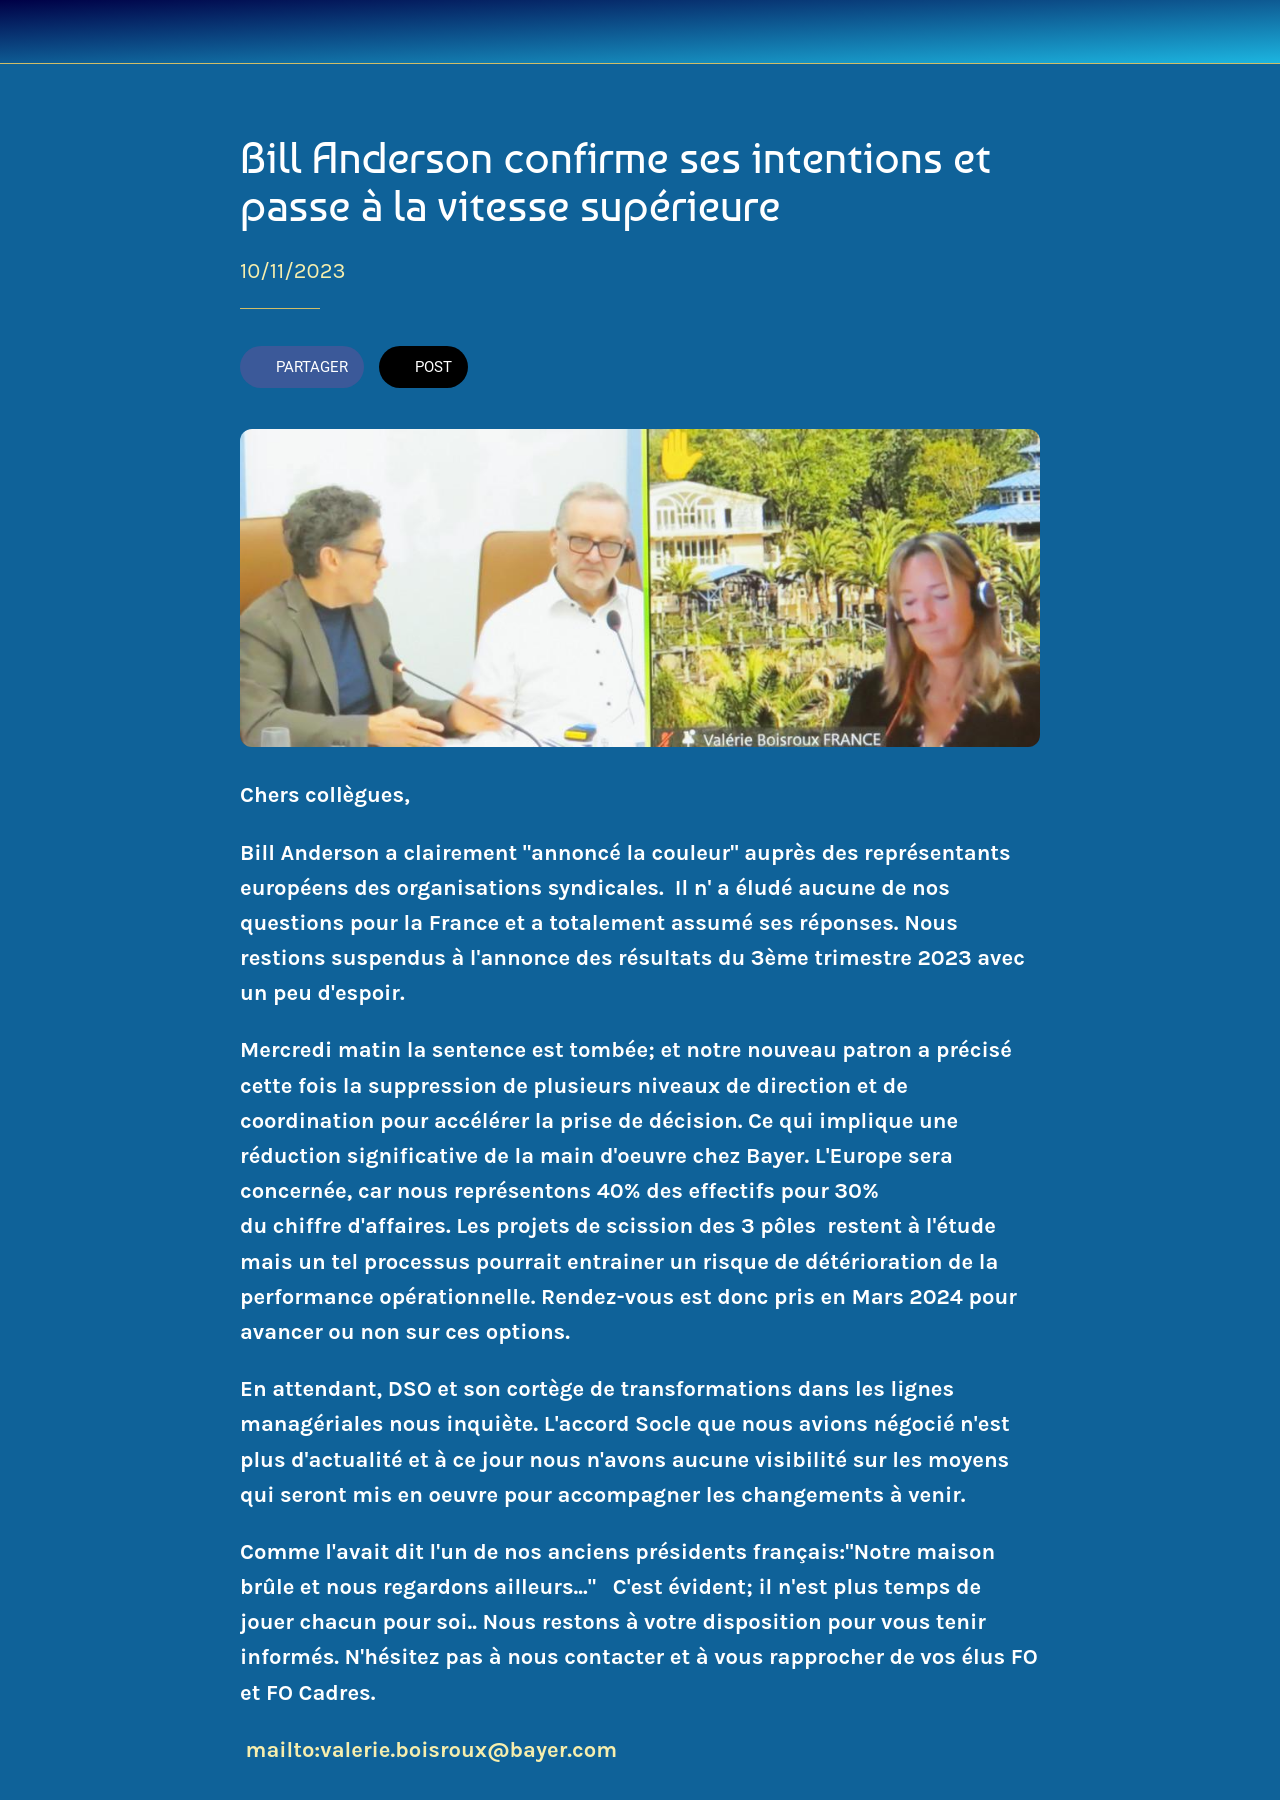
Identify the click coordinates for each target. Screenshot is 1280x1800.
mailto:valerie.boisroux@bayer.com (432, 1750)
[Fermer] (32, 32)
